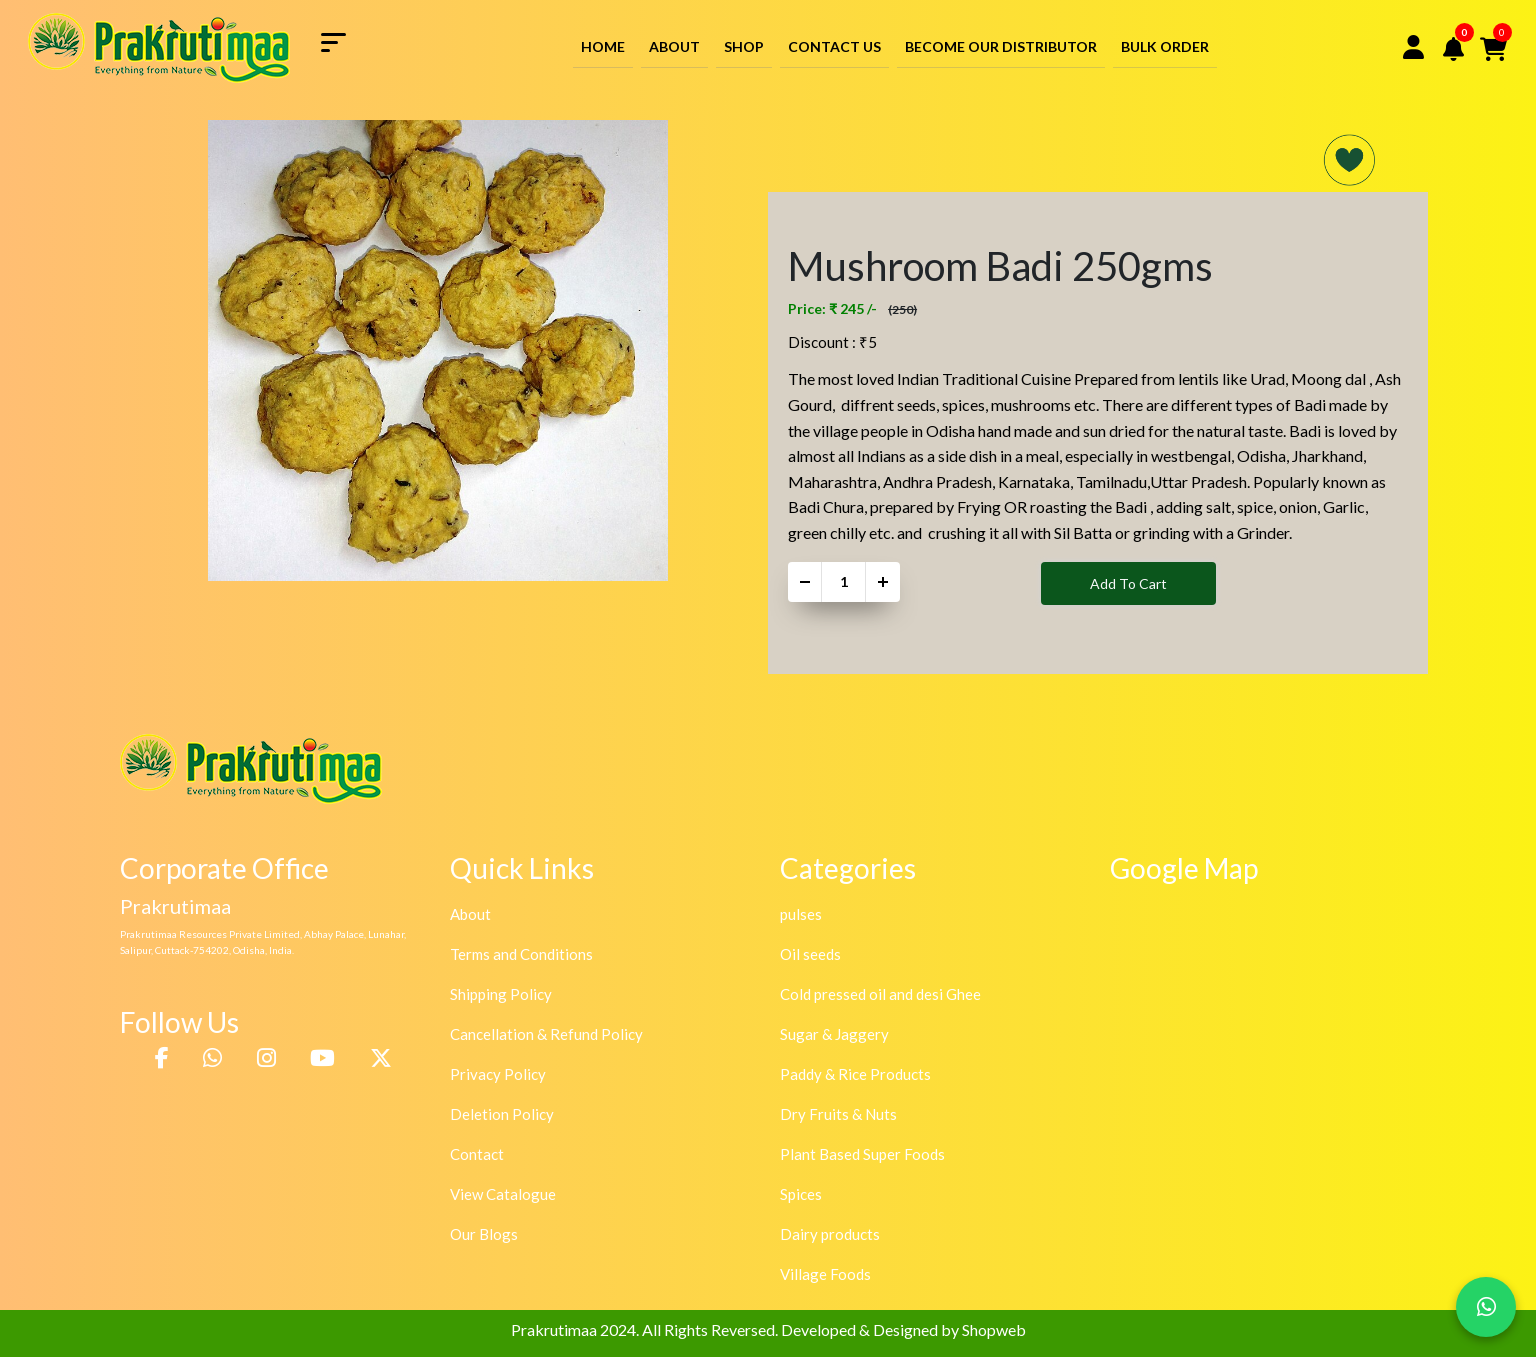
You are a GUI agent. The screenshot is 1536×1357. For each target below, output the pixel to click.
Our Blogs (484, 1234)
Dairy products (830, 1234)
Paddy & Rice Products (855, 1074)
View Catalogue (503, 1194)
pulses (801, 914)
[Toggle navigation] (341, 40)
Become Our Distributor (1001, 46)
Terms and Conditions (521, 954)
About (674, 46)
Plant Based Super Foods (862, 1154)
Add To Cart (1128, 583)
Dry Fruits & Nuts (838, 1114)
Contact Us (834, 46)
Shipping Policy (501, 994)
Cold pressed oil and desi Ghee (880, 994)
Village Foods (825, 1274)
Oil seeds (810, 954)
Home (603, 46)
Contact (477, 1154)
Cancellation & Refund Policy (546, 1034)
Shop (744, 46)
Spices (801, 1194)
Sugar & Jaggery (834, 1034)
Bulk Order (1165, 46)
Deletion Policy (502, 1114)
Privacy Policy (498, 1074)
